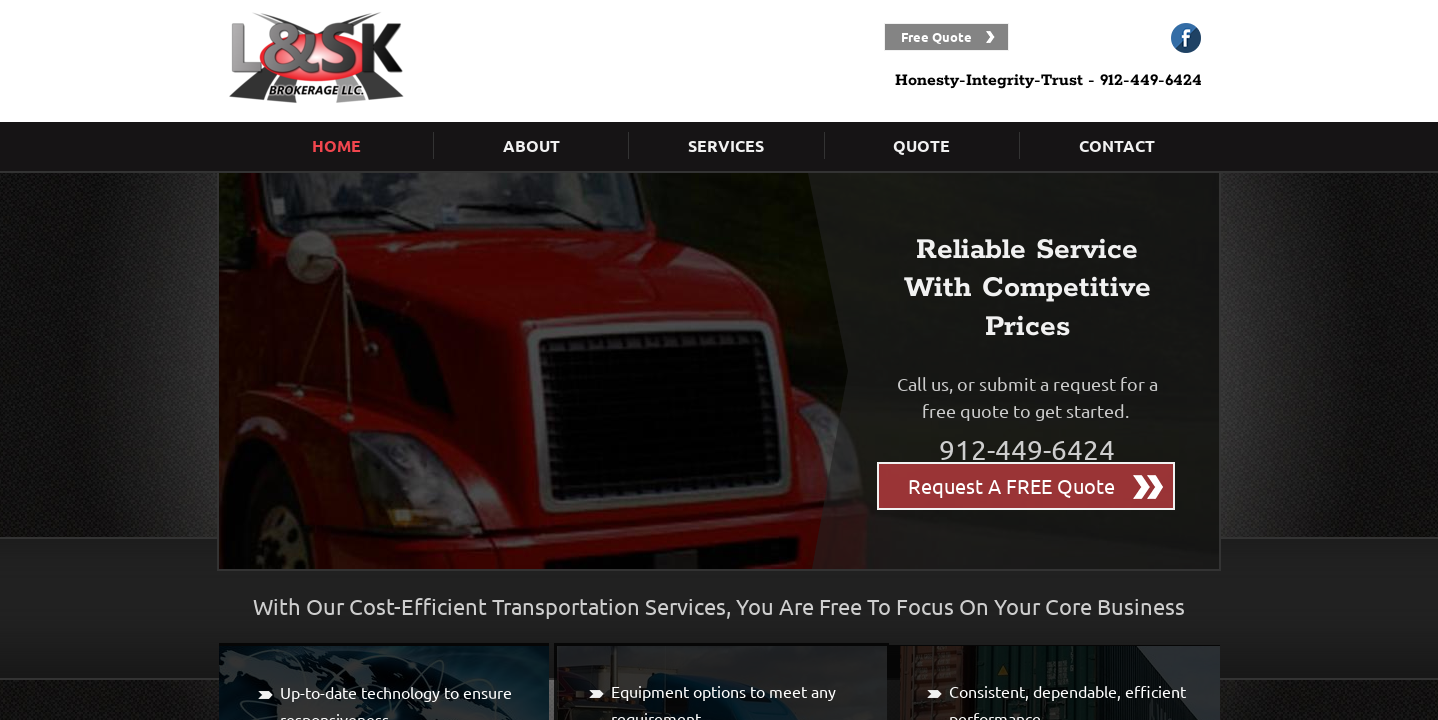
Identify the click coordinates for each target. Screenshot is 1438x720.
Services (726, 145)
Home (336, 145)
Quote (921, 145)
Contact (1117, 145)
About (531, 145)
